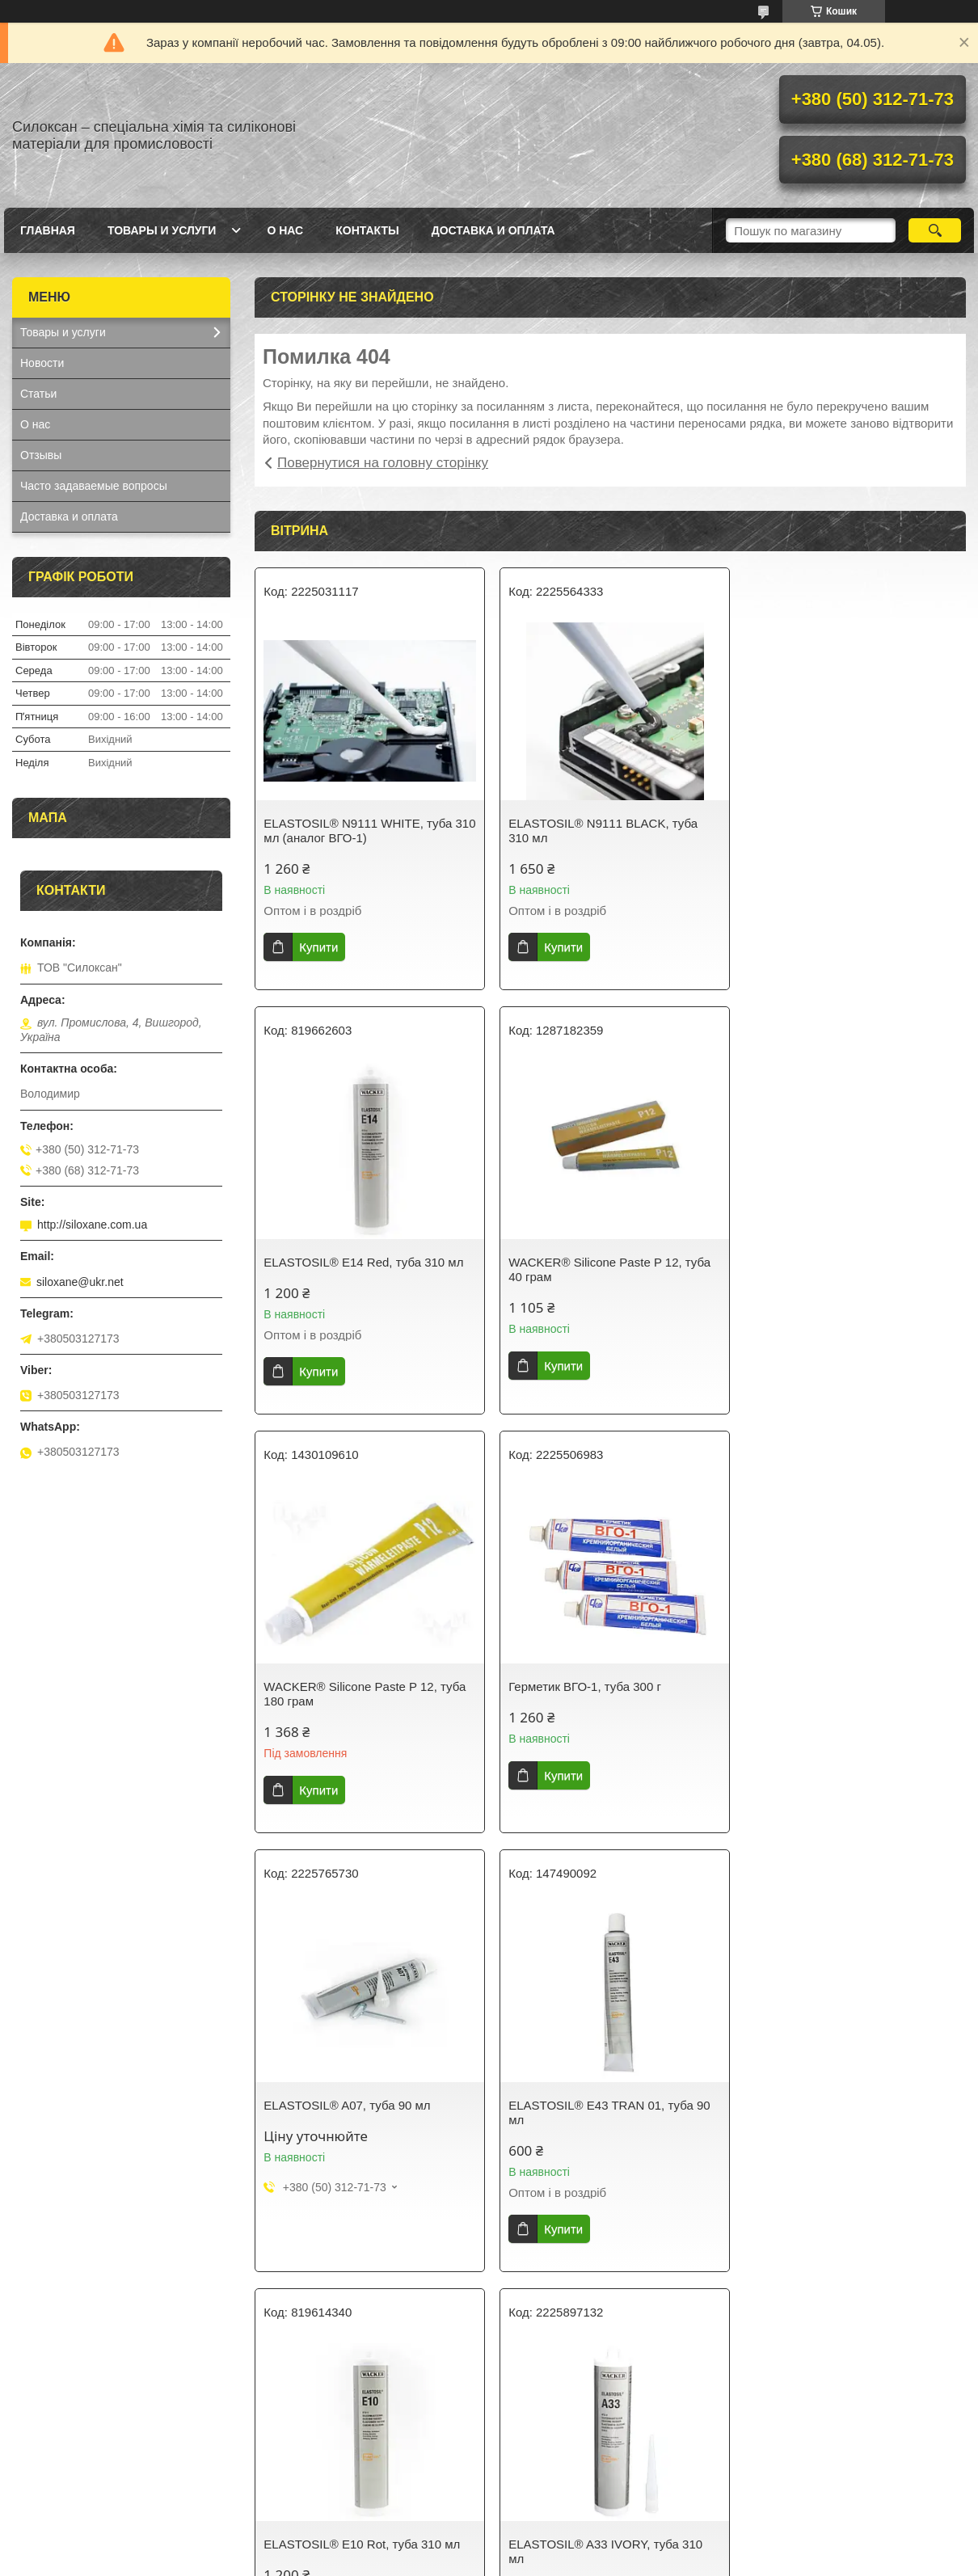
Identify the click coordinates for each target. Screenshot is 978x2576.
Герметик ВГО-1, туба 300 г (824, 1262)
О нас (285, 230)
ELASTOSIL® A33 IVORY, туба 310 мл (360, 2127)
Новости (42, 362)
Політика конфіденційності (591, 2560)
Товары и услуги (162, 230)
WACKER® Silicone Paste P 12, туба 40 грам (364, 1269)
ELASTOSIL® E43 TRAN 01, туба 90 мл (606, 1688)
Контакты (366, 230)
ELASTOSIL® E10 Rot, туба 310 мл (846, 1681)
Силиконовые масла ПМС (88, 2441)
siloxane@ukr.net (80, 1281)
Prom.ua (564, 2546)
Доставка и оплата (493, 230)
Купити (318, 947)
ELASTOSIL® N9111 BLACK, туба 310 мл (600, 830)
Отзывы (40, 455)
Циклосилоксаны (64, 2462)
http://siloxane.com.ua (92, 1224)
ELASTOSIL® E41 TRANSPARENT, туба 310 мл (845, 2127)
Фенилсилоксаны (65, 2483)
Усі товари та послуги (604, 2316)
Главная (47, 230)
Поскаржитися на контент (465, 2560)
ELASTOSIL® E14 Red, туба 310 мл (847, 823)
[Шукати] (934, 230)
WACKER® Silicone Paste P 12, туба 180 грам (607, 1269)
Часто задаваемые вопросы (93, 485)
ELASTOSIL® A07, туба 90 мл (346, 1681)
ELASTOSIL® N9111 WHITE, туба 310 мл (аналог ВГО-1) (357, 830)
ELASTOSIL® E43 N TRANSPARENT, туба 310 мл (609, 2127)
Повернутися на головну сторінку (382, 462)
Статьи (38, 393)
